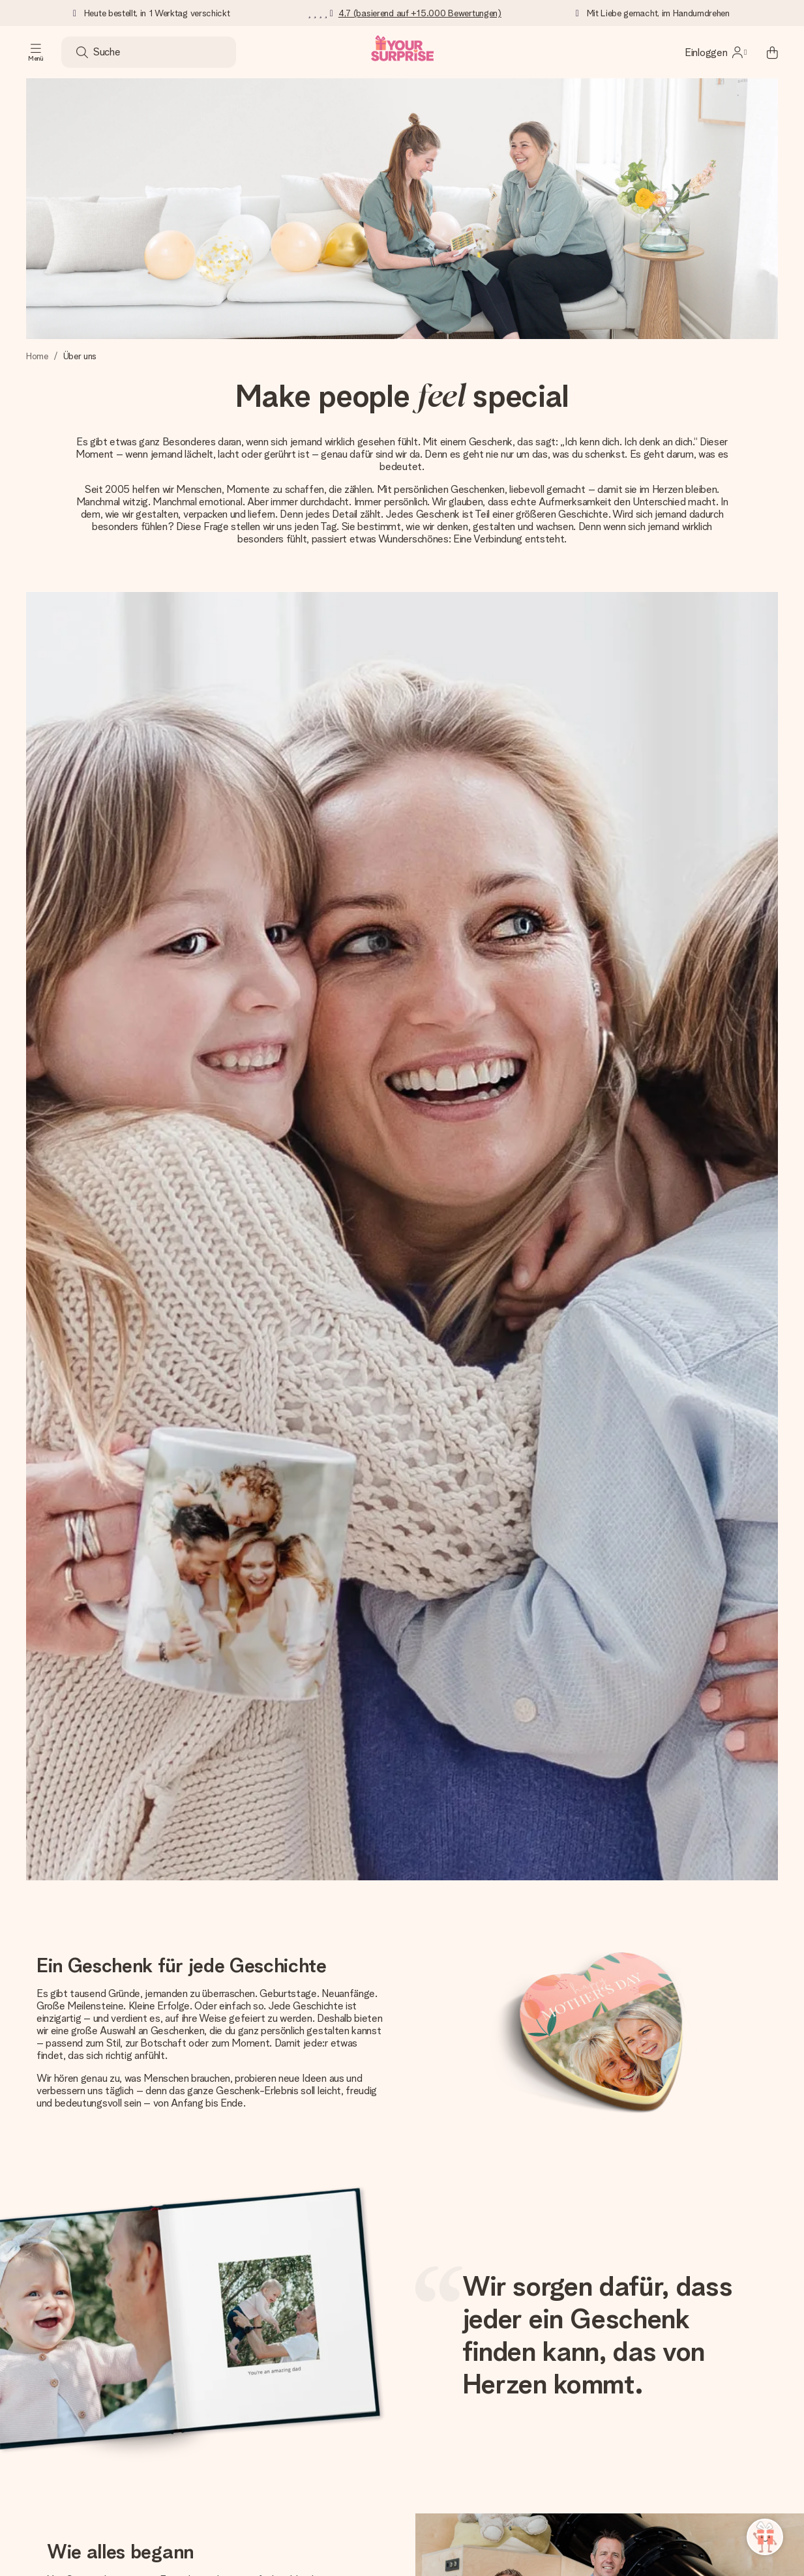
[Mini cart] (765, 52)
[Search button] (82, 52)
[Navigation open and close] (36, 52)
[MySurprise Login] (716, 52)
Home (37, 356)
